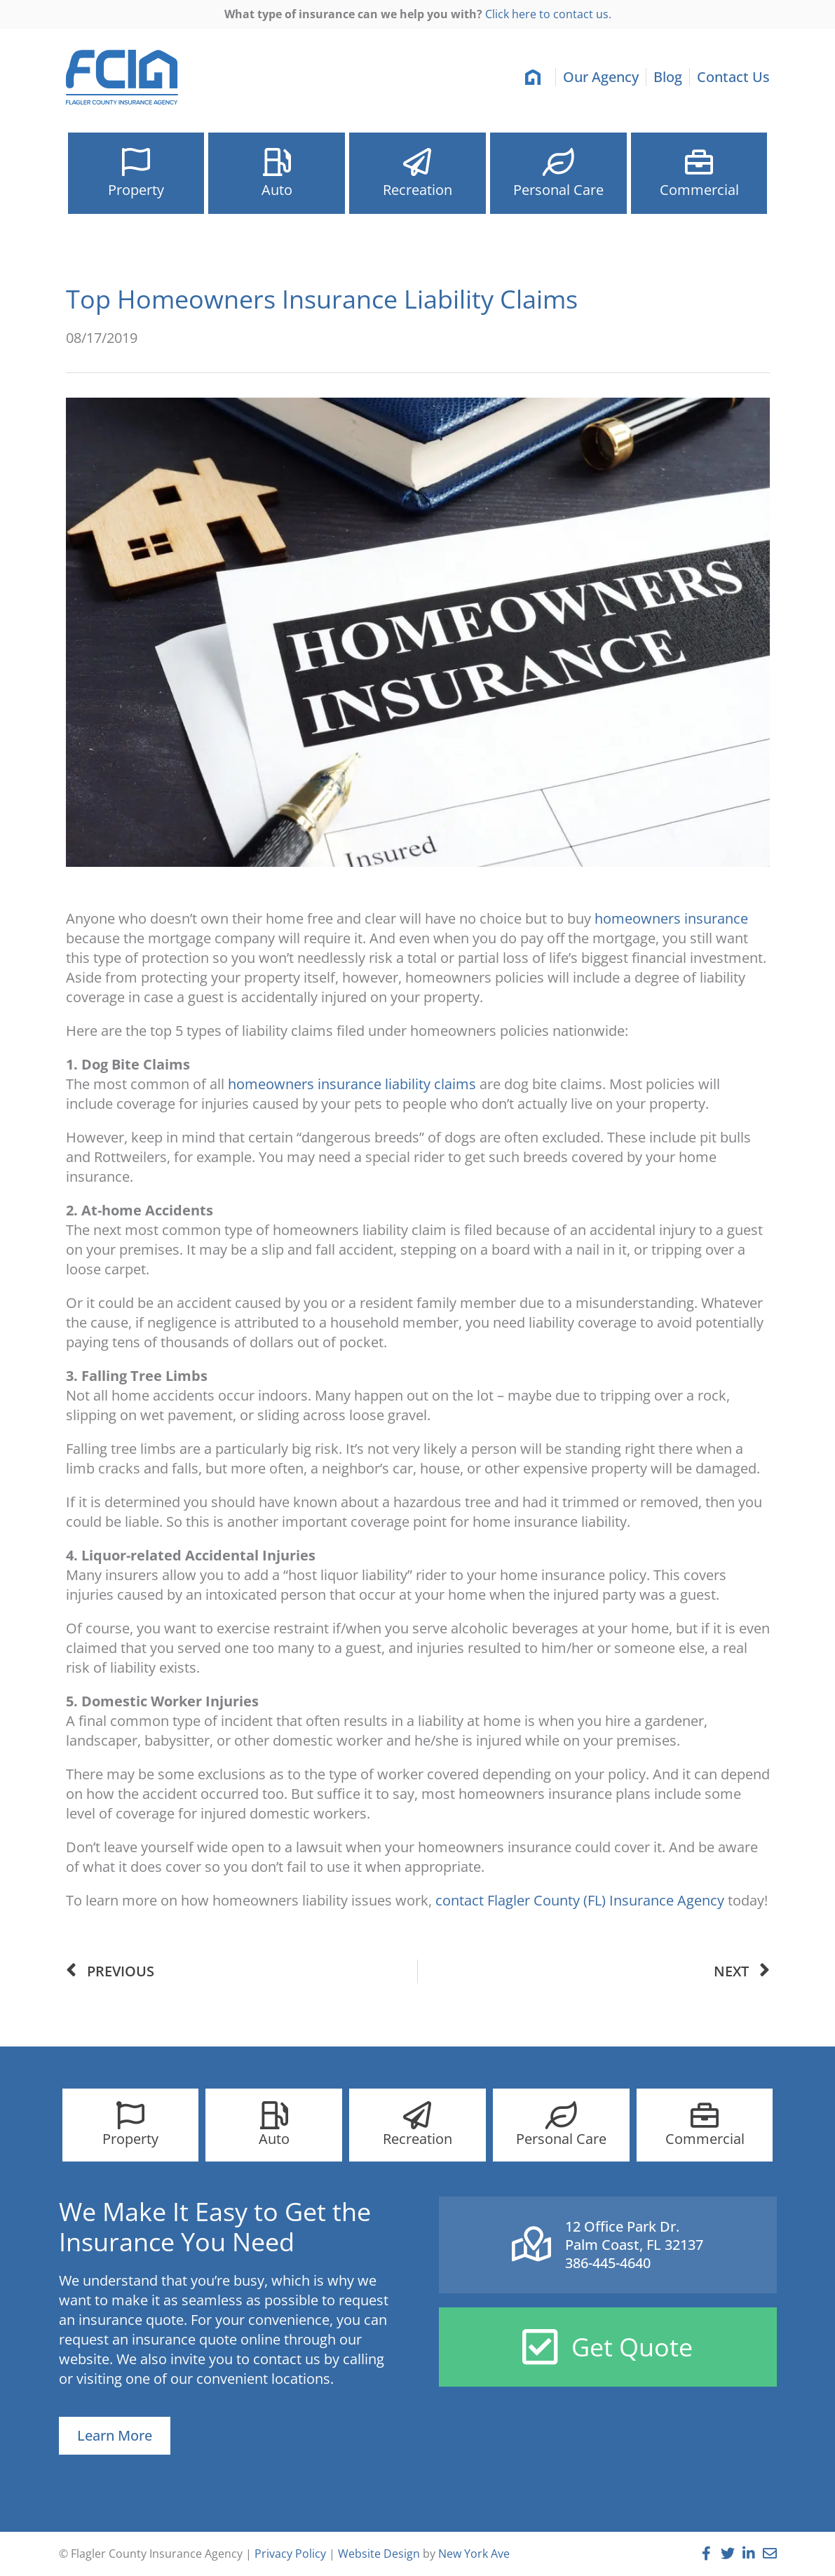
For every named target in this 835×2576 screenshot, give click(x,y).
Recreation (417, 193)
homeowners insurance (671, 918)
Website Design (379, 2553)
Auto (277, 189)
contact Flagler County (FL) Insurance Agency (579, 1900)
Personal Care (558, 193)
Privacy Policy (290, 2553)
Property (136, 193)
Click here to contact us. (548, 14)
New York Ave (474, 2553)
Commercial (699, 193)
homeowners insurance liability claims (352, 1083)
